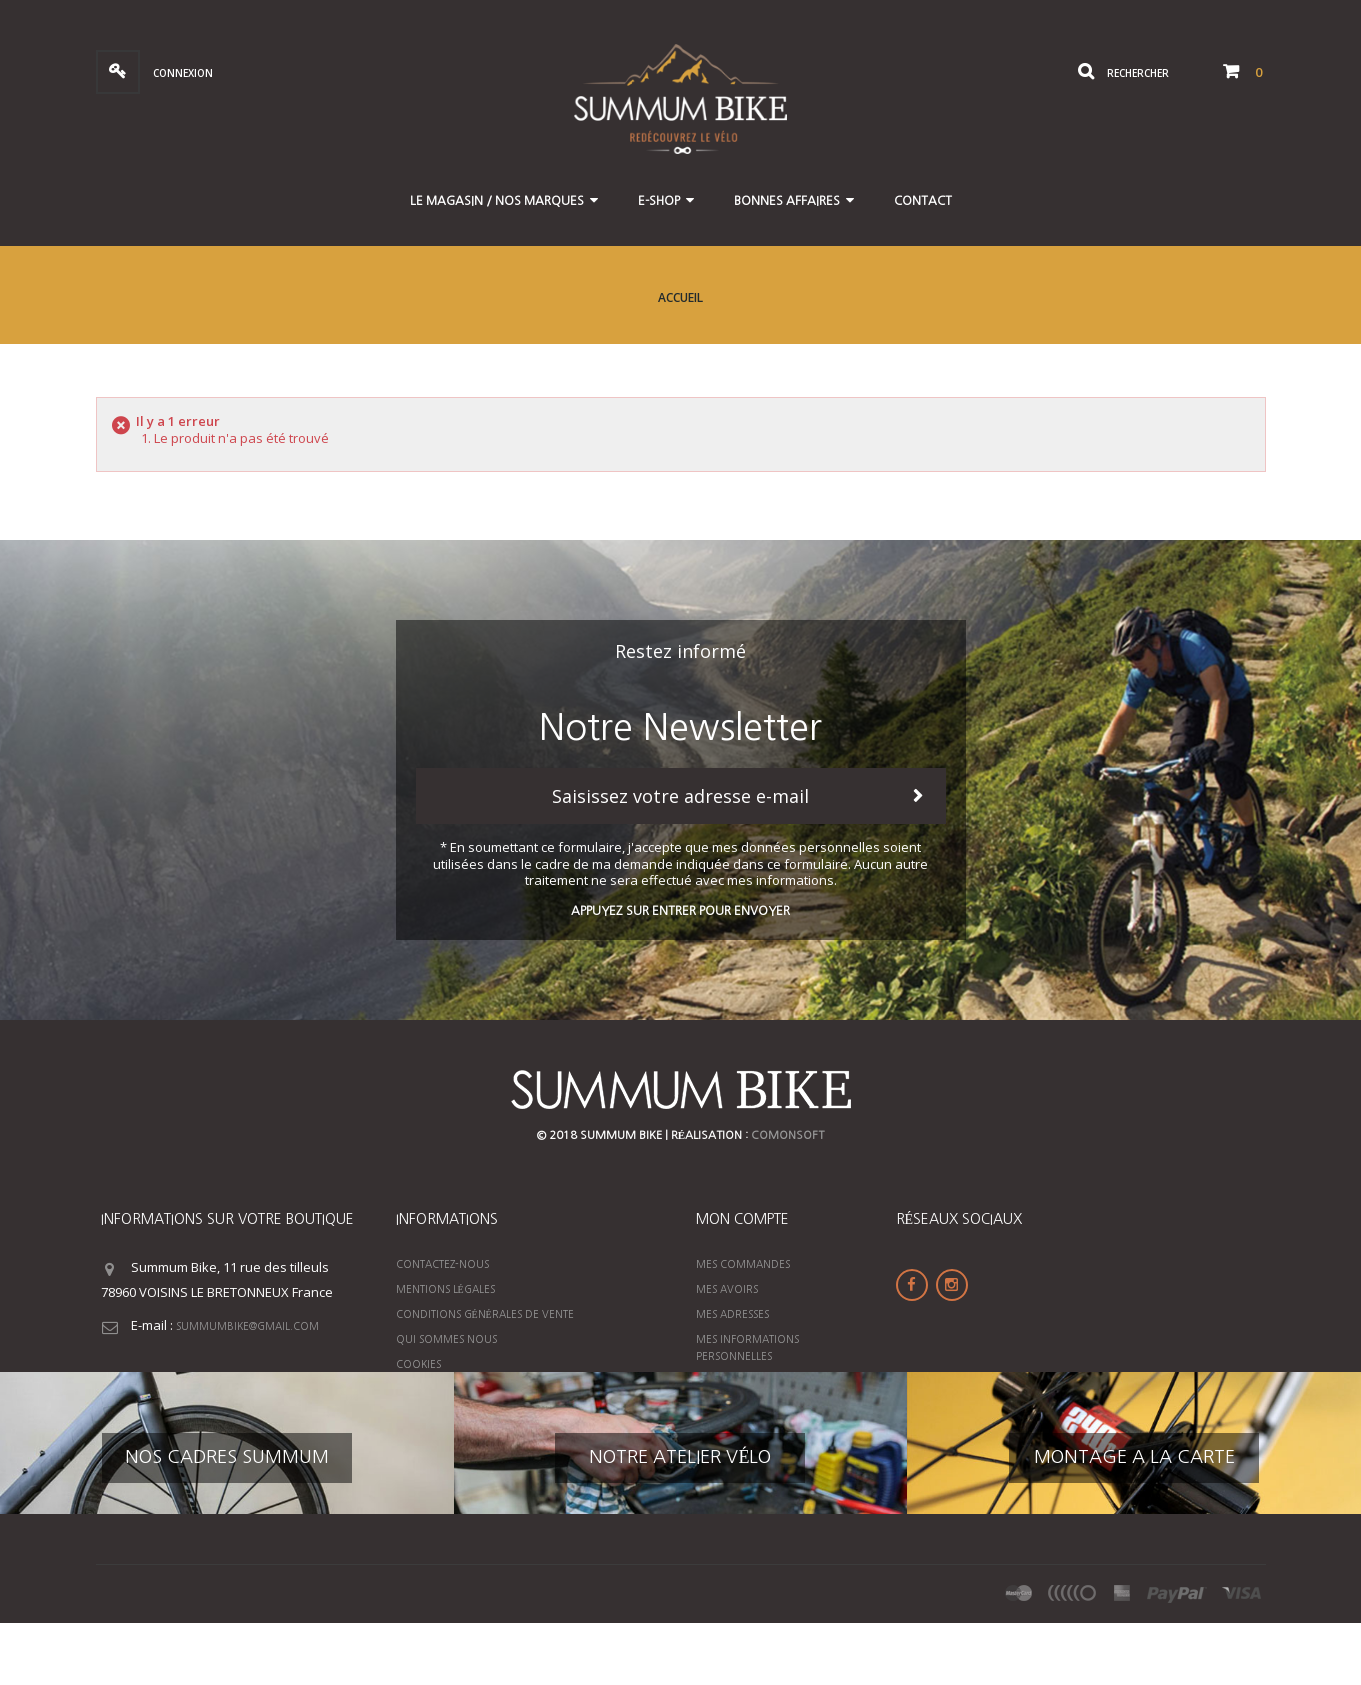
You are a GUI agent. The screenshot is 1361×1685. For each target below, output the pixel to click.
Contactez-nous (442, 1264)
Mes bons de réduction (763, 1381)
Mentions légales (445, 1289)
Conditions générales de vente (485, 1314)
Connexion (181, 73)
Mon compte (742, 1219)
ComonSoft (787, 1135)
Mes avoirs (727, 1289)
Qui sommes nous (446, 1339)
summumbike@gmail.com (247, 1326)
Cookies (418, 1364)
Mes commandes (743, 1264)
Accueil (680, 297)
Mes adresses (732, 1314)
